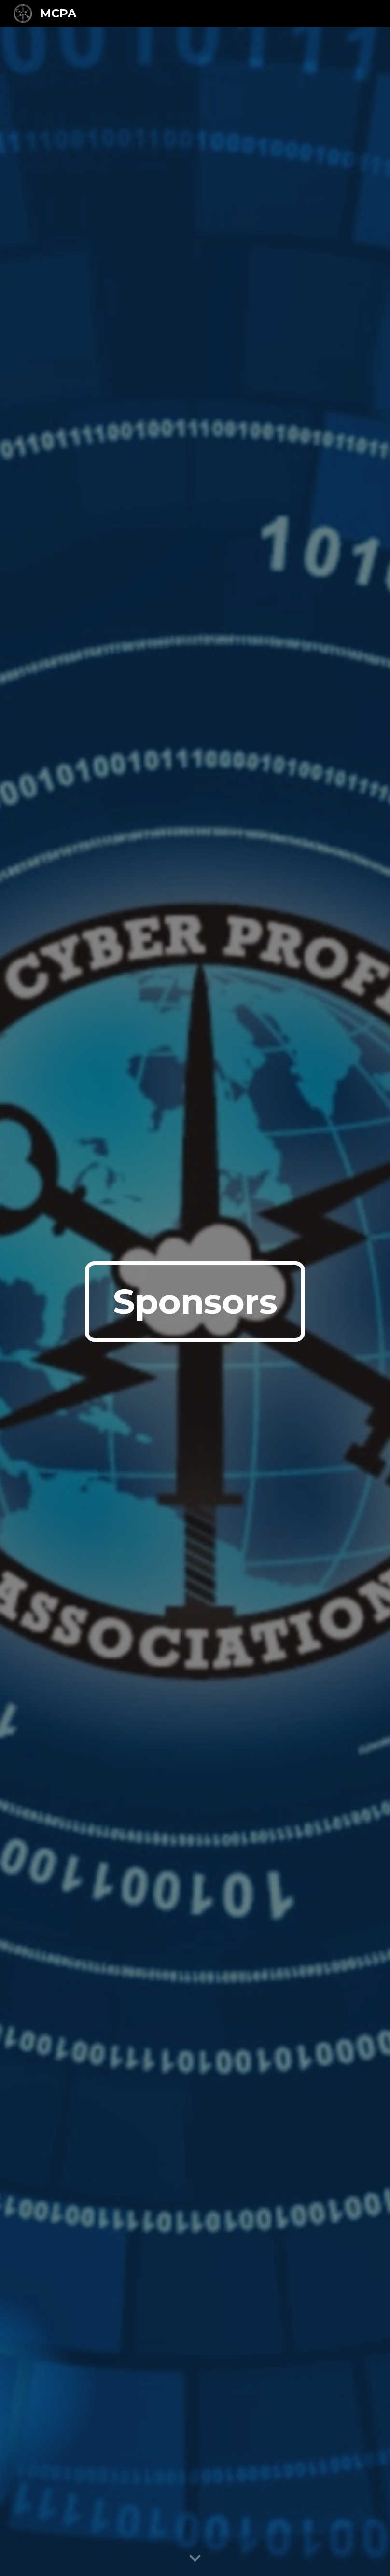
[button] (195, 2558)
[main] (195, 1301)
